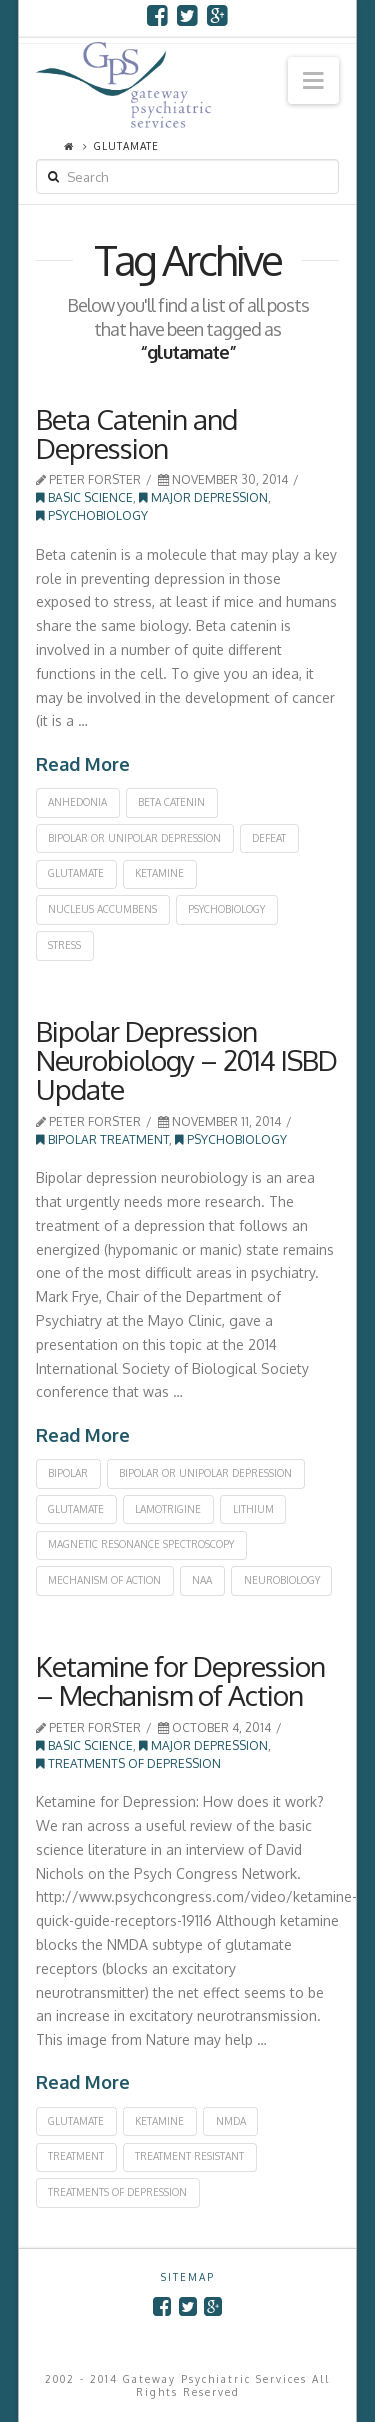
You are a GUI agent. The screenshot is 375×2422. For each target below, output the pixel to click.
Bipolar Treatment (102, 1139)
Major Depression (203, 497)
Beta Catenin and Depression (136, 433)
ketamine (159, 873)
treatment (76, 2156)
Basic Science (84, 497)
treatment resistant (189, 2156)
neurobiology (282, 1580)
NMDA (231, 2121)
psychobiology (226, 909)
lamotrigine (168, 1509)
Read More (83, 764)
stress (64, 945)
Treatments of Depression (128, 1763)
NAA (202, 1580)
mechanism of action (104, 1580)
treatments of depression (117, 2192)
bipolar (68, 1473)
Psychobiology (92, 515)
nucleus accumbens (102, 909)
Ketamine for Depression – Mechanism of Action (180, 1680)
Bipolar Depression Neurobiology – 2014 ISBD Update (186, 1060)
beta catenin (171, 802)
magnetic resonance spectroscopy (141, 1544)
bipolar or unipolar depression (134, 838)
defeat (269, 838)
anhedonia (77, 802)
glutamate (76, 873)
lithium (253, 1509)
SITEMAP (188, 2277)
